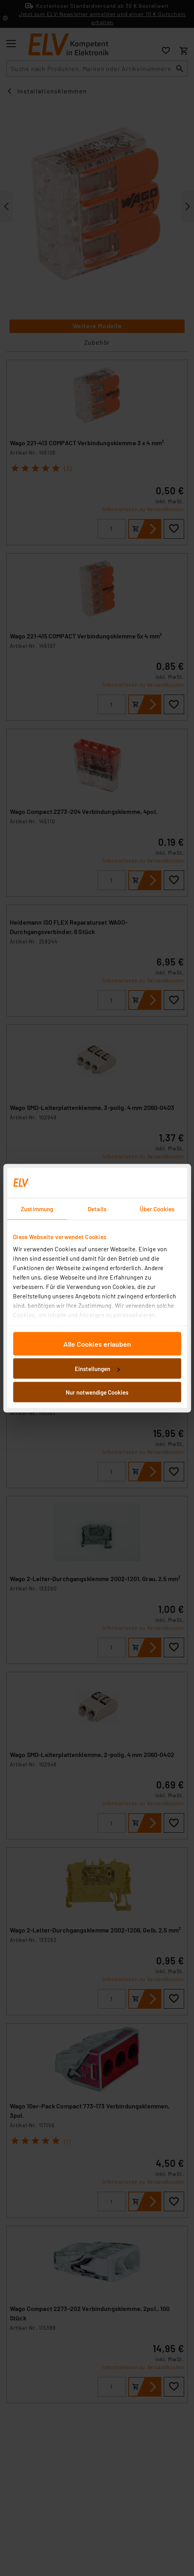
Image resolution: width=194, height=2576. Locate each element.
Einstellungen (97, 1368)
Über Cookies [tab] (157, 1208)
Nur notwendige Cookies (97, 1391)
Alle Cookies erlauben (97, 1343)
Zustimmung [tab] (37, 1208)
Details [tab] (97, 1208)
